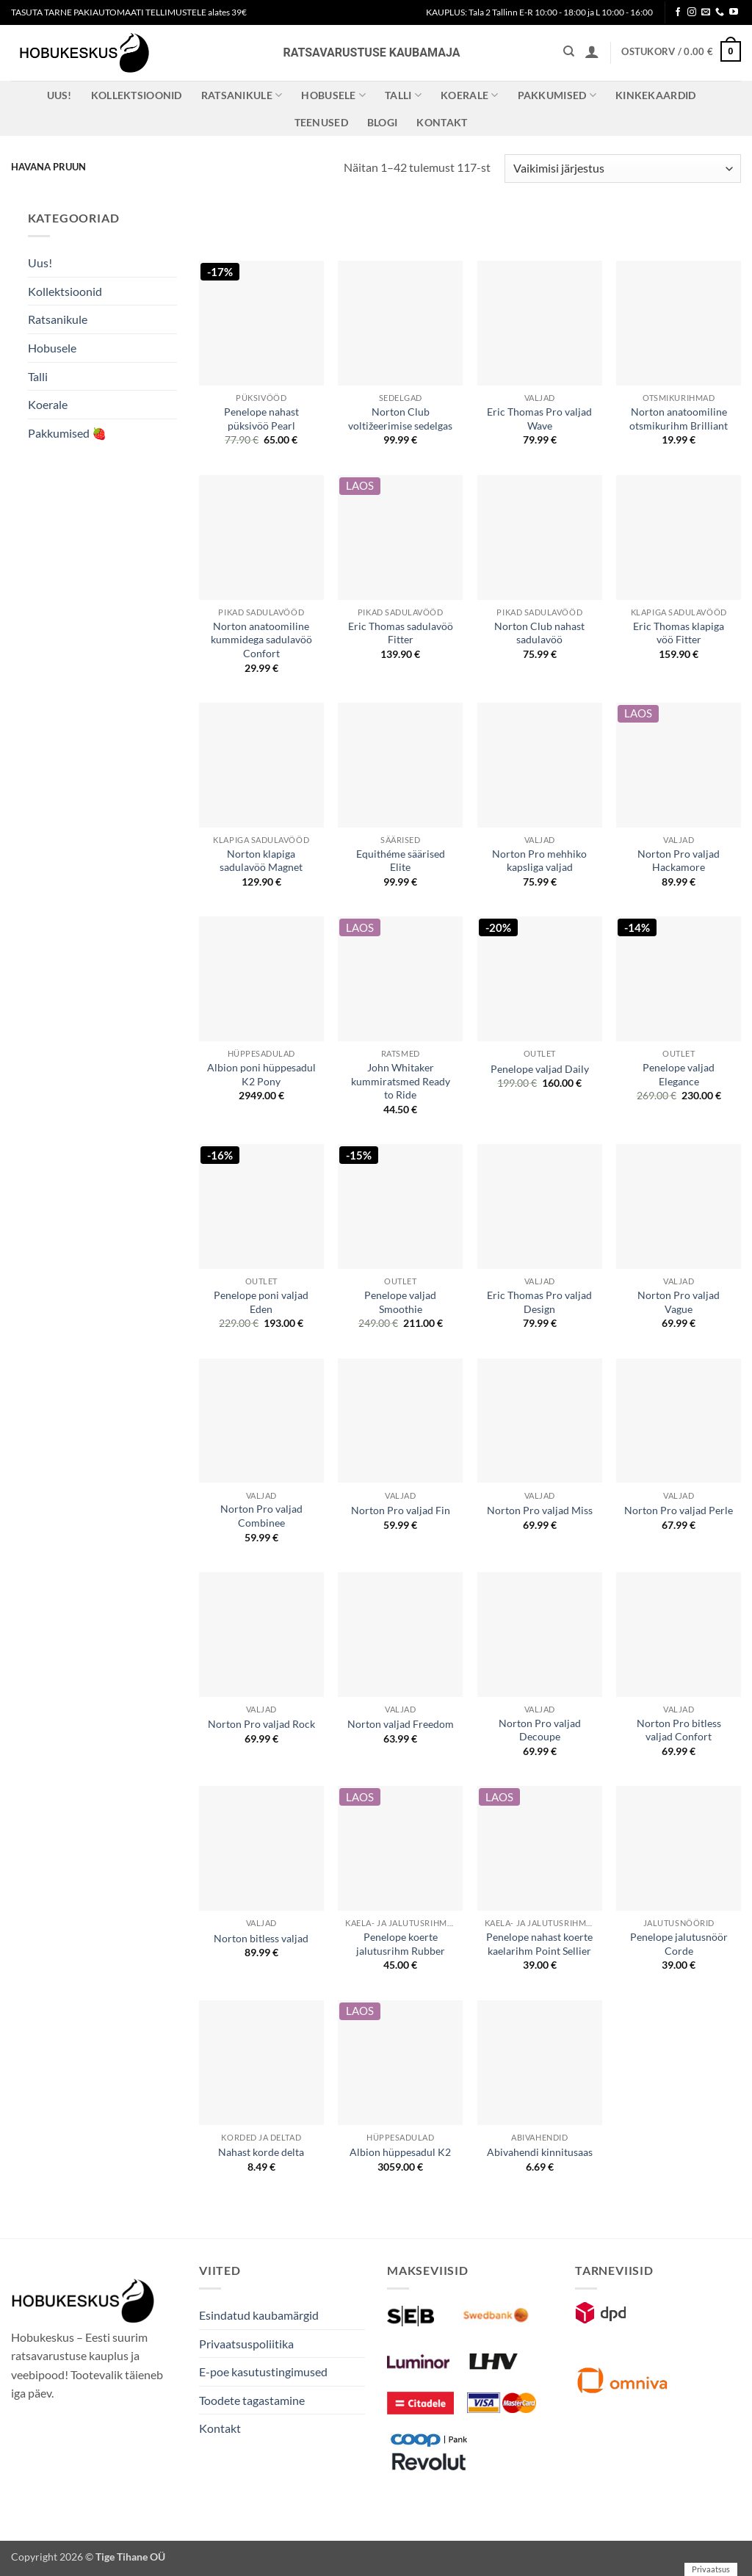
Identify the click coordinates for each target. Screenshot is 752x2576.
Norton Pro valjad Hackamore (678, 860)
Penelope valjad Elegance (679, 1074)
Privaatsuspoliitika (246, 2344)
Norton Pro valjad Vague (678, 1302)
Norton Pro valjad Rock (261, 1724)
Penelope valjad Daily (540, 1069)
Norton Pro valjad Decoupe (540, 1730)
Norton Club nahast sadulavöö (539, 633)
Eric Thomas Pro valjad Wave (539, 418)
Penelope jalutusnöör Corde (679, 1944)
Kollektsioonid (136, 95)
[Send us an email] (705, 12)
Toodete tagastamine (252, 2400)
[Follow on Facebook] (677, 12)
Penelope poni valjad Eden (261, 1302)
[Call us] (719, 12)
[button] (592, 51)
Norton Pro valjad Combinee (261, 1515)
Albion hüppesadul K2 (400, 2152)
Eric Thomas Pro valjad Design (539, 1302)
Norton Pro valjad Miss (540, 1510)
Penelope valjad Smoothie (400, 1302)
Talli (403, 95)
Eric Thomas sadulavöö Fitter (400, 633)
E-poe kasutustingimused (263, 2371)
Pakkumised (557, 95)
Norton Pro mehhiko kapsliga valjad (539, 860)
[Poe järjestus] (623, 168)
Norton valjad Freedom (400, 1724)
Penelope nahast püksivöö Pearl (261, 418)
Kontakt (441, 122)
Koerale (470, 95)
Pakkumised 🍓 (67, 433)
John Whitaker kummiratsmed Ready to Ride (400, 1081)
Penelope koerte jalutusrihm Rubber (400, 1944)
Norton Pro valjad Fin (400, 1510)
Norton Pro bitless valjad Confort (679, 1730)
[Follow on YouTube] (733, 12)
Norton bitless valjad (261, 1938)
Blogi (382, 122)
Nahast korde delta (261, 2152)
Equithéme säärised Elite (400, 860)
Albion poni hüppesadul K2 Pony (261, 1074)
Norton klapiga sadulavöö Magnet (261, 860)
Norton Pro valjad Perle (678, 1510)
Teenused (321, 122)
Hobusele (333, 95)
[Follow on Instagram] (691, 12)
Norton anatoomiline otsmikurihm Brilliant (678, 418)
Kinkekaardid (655, 95)
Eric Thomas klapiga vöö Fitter (678, 633)
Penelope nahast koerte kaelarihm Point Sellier (539, 1944)
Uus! (59, 95)
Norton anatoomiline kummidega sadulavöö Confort (261, 639)
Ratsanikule (242, 95)
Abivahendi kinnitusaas (540, 2152)
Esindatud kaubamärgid (259, 2315)
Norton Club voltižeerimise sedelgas (400, 418)
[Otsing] (568, 51)
